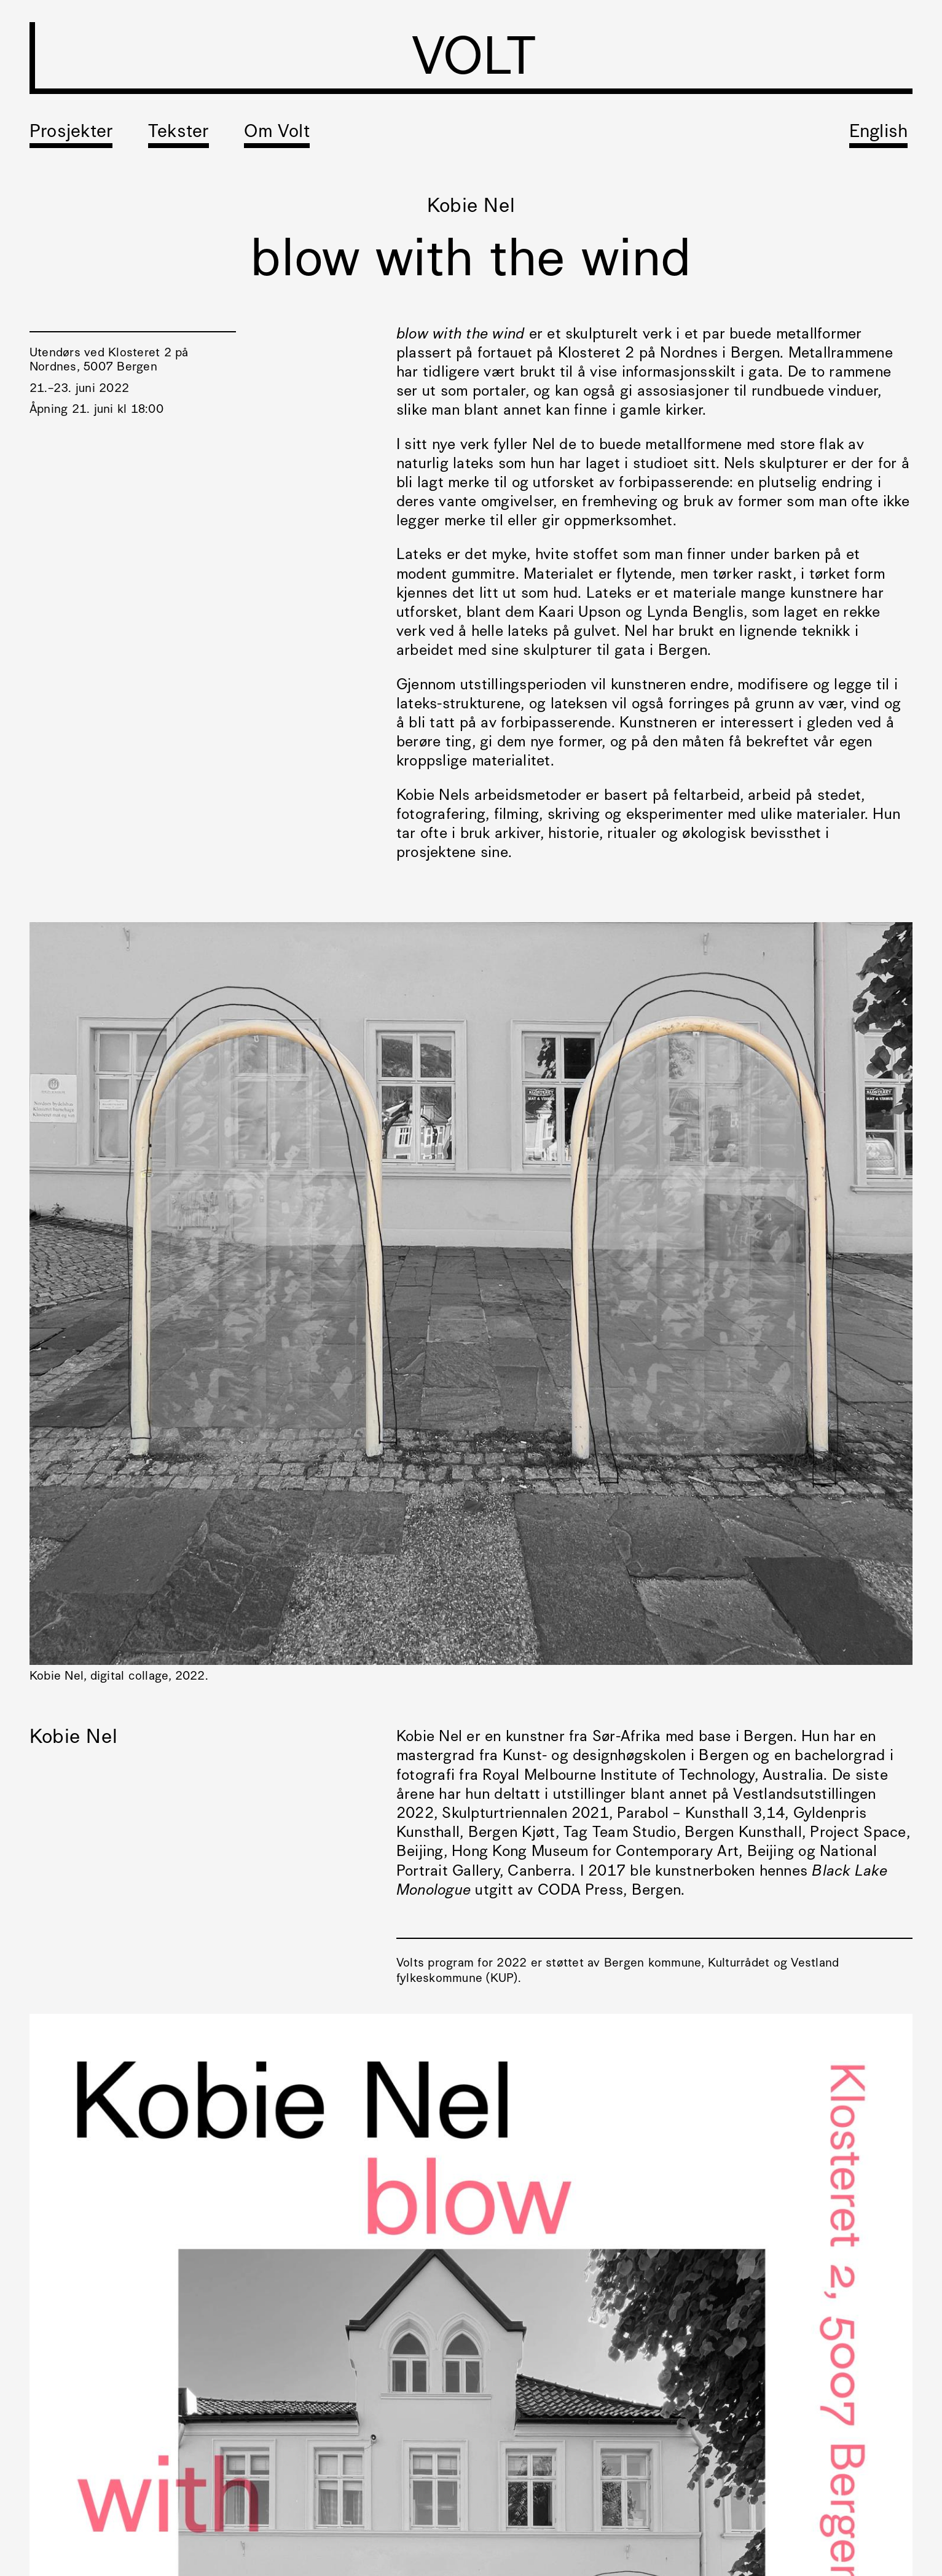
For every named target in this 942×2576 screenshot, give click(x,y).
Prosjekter (70, 132)
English (878, 132)
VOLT (474, 61)
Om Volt (277, 132)
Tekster (178, 132)
